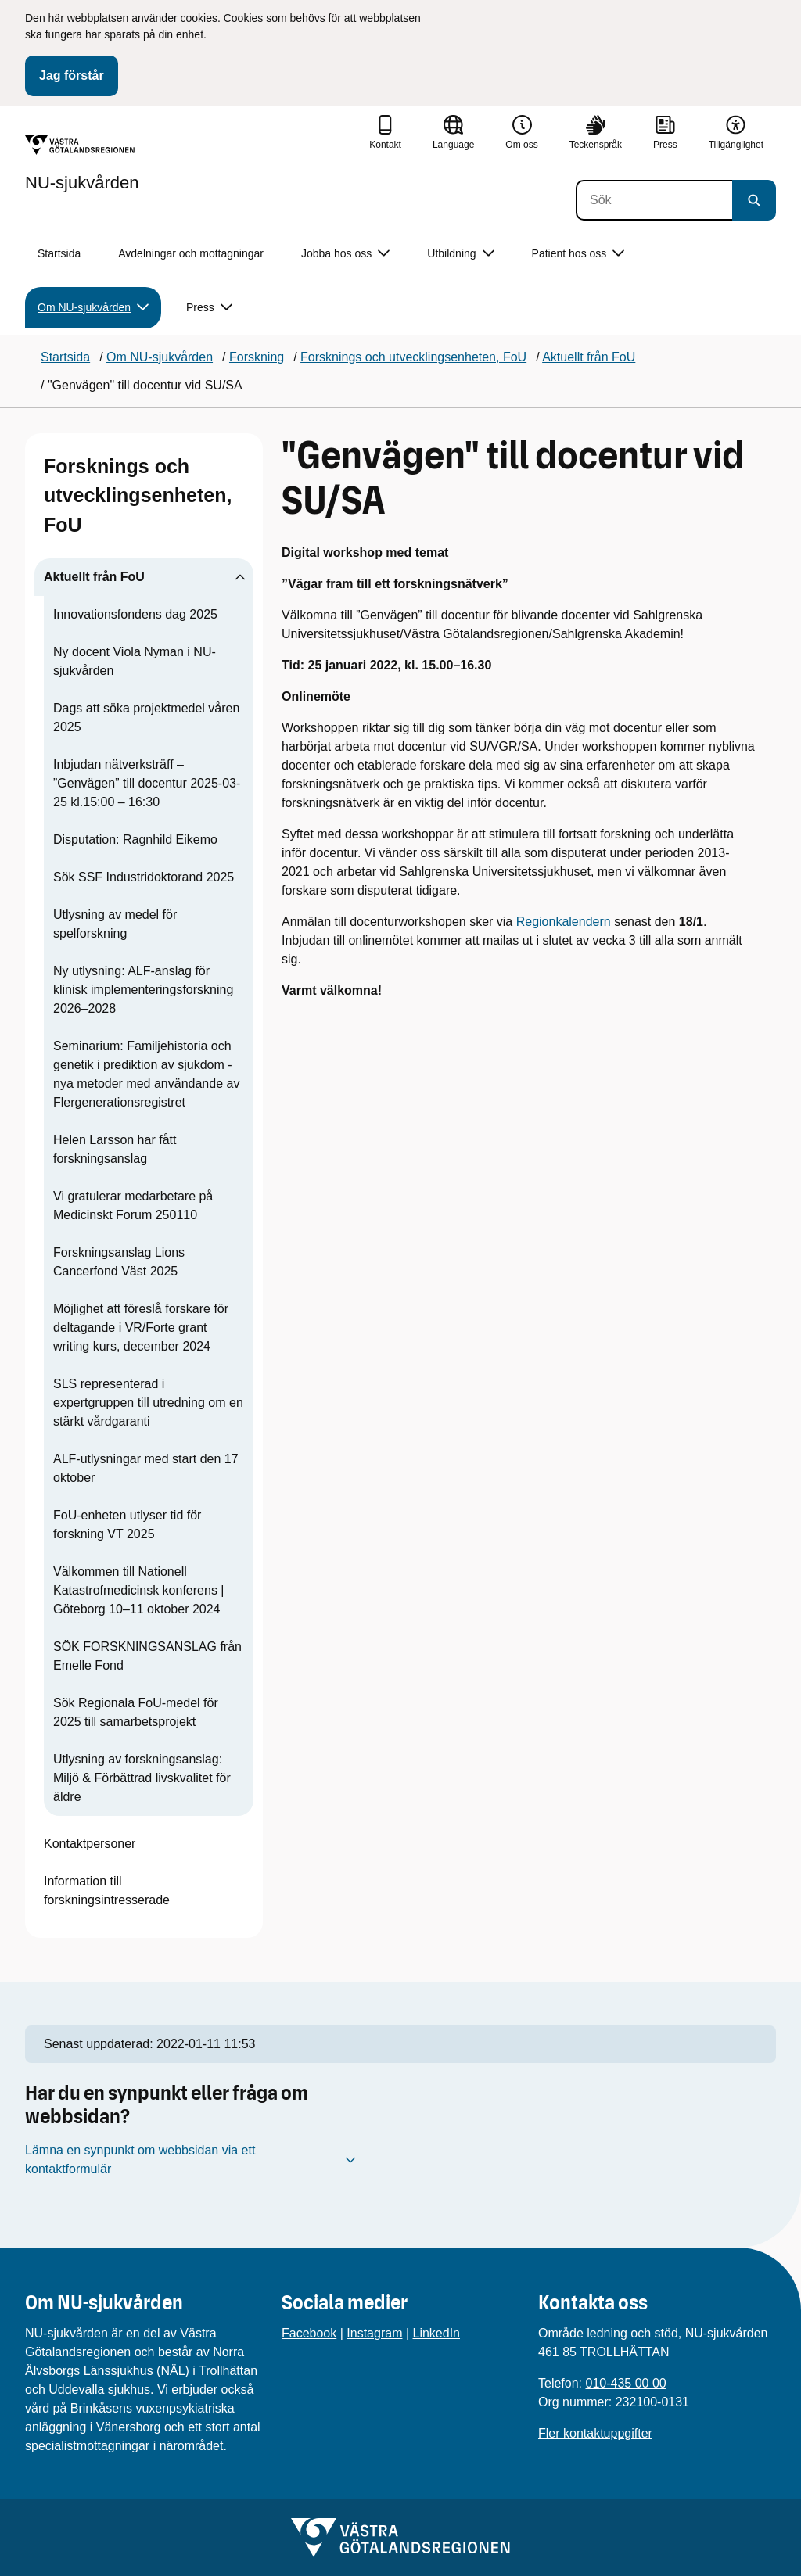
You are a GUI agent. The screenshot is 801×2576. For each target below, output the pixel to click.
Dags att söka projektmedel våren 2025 (146, 717)
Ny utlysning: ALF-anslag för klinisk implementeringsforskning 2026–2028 (143, 989)
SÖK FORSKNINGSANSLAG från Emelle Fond (147, 1656)
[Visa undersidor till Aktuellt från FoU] (240, 577)
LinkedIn (437, 2333)
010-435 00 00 (625, 2383)
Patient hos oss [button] (578, 254)
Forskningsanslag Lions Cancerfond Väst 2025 (119, 1262)
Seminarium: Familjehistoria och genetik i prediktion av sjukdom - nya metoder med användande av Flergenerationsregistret (146, 1074)
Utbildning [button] (460, 254)
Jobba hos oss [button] (345, 254)
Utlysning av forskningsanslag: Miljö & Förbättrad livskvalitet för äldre (142, 1778)
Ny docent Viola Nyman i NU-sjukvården (134, 661)
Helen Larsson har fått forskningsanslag (114, 1149)
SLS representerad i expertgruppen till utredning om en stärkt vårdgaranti (148, 1402)
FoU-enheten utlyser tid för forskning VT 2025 (127, 1525)
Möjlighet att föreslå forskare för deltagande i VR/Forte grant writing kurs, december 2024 (140, 1327)
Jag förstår (71, 75)
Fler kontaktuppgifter (595, 2433)
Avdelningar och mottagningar (191, 253)
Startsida (59, 253)
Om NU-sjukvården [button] (93, 308)
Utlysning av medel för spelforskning (115, 924)
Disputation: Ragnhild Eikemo (135, 839)
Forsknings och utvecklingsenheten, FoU (138, 495)
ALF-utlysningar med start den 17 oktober (146, 1468)
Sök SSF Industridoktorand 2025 (143, 877)
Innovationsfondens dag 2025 (135, 614)
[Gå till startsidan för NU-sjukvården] (82, 163)
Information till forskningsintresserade (107, 1891)
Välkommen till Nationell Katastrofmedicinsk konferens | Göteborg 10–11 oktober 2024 (138, 1590)
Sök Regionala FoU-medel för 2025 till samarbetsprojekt (135, 1712)
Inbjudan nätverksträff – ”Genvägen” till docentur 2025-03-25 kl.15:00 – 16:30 (146, 783)
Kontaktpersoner (89, 1843)
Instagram (374, 2333)
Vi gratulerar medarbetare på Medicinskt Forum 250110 (133, 1205)
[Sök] (654, 200)
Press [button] (209, 308)
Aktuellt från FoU (94, 576)
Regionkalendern (563, 921)
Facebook (309, 2333)
